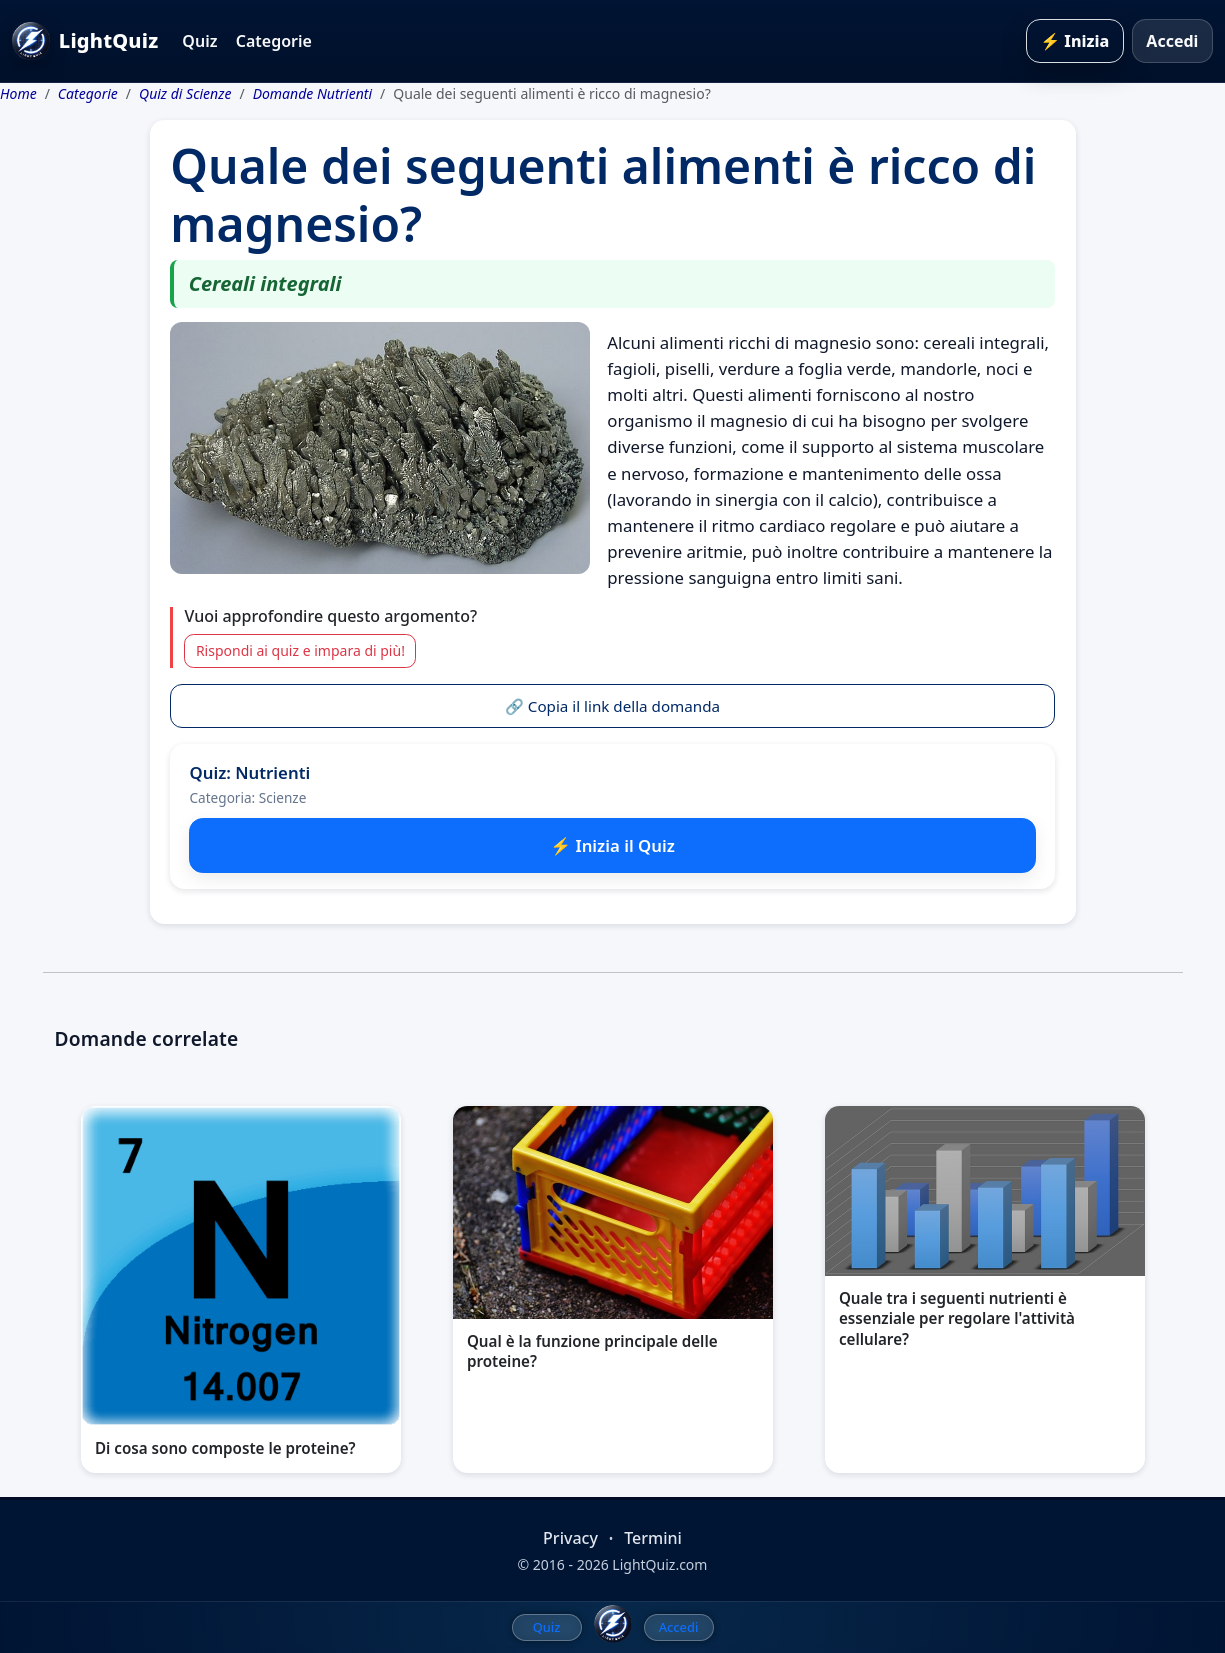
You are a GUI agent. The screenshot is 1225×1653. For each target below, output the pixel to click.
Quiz (199, 41)
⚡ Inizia (1074, 41)
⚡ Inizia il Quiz (612, 845)
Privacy (570, 1538)
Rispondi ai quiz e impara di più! (300, 650)
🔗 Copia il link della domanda (612, 706)
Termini (653, 1538)
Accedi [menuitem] (679, 1627)
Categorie (274, 41)
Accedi (1172, 41)
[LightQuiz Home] (613, 1624)
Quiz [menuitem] (547, 1627)
